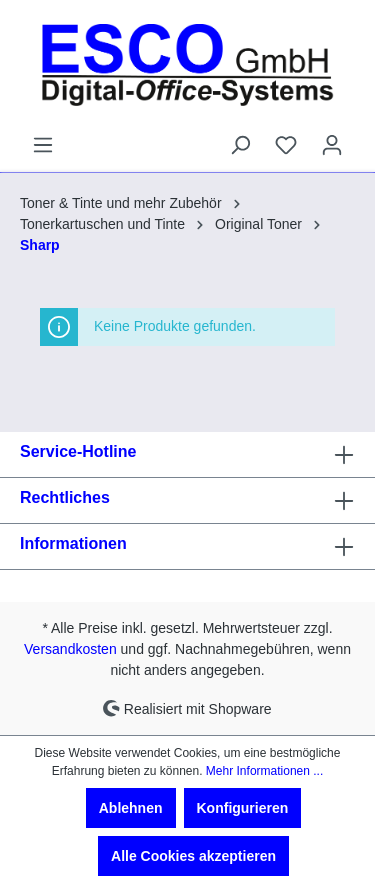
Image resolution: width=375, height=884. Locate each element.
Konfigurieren (243, 808)
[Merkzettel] (286, 145)
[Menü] (43, 145)
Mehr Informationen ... (264, 771)
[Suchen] (240, 145)
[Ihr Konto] (332, 145)
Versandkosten (70, 649)
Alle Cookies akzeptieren (193, 856)
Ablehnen (131, 808)
